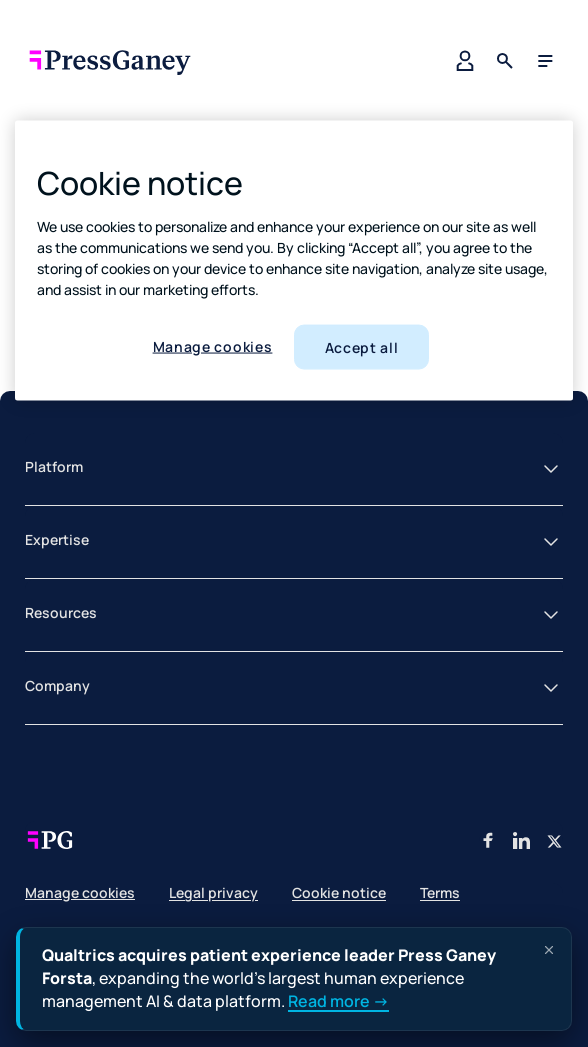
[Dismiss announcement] (549, 950)
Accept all (362, 346)
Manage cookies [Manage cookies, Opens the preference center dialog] (213, 345)
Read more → (338, 1002)
